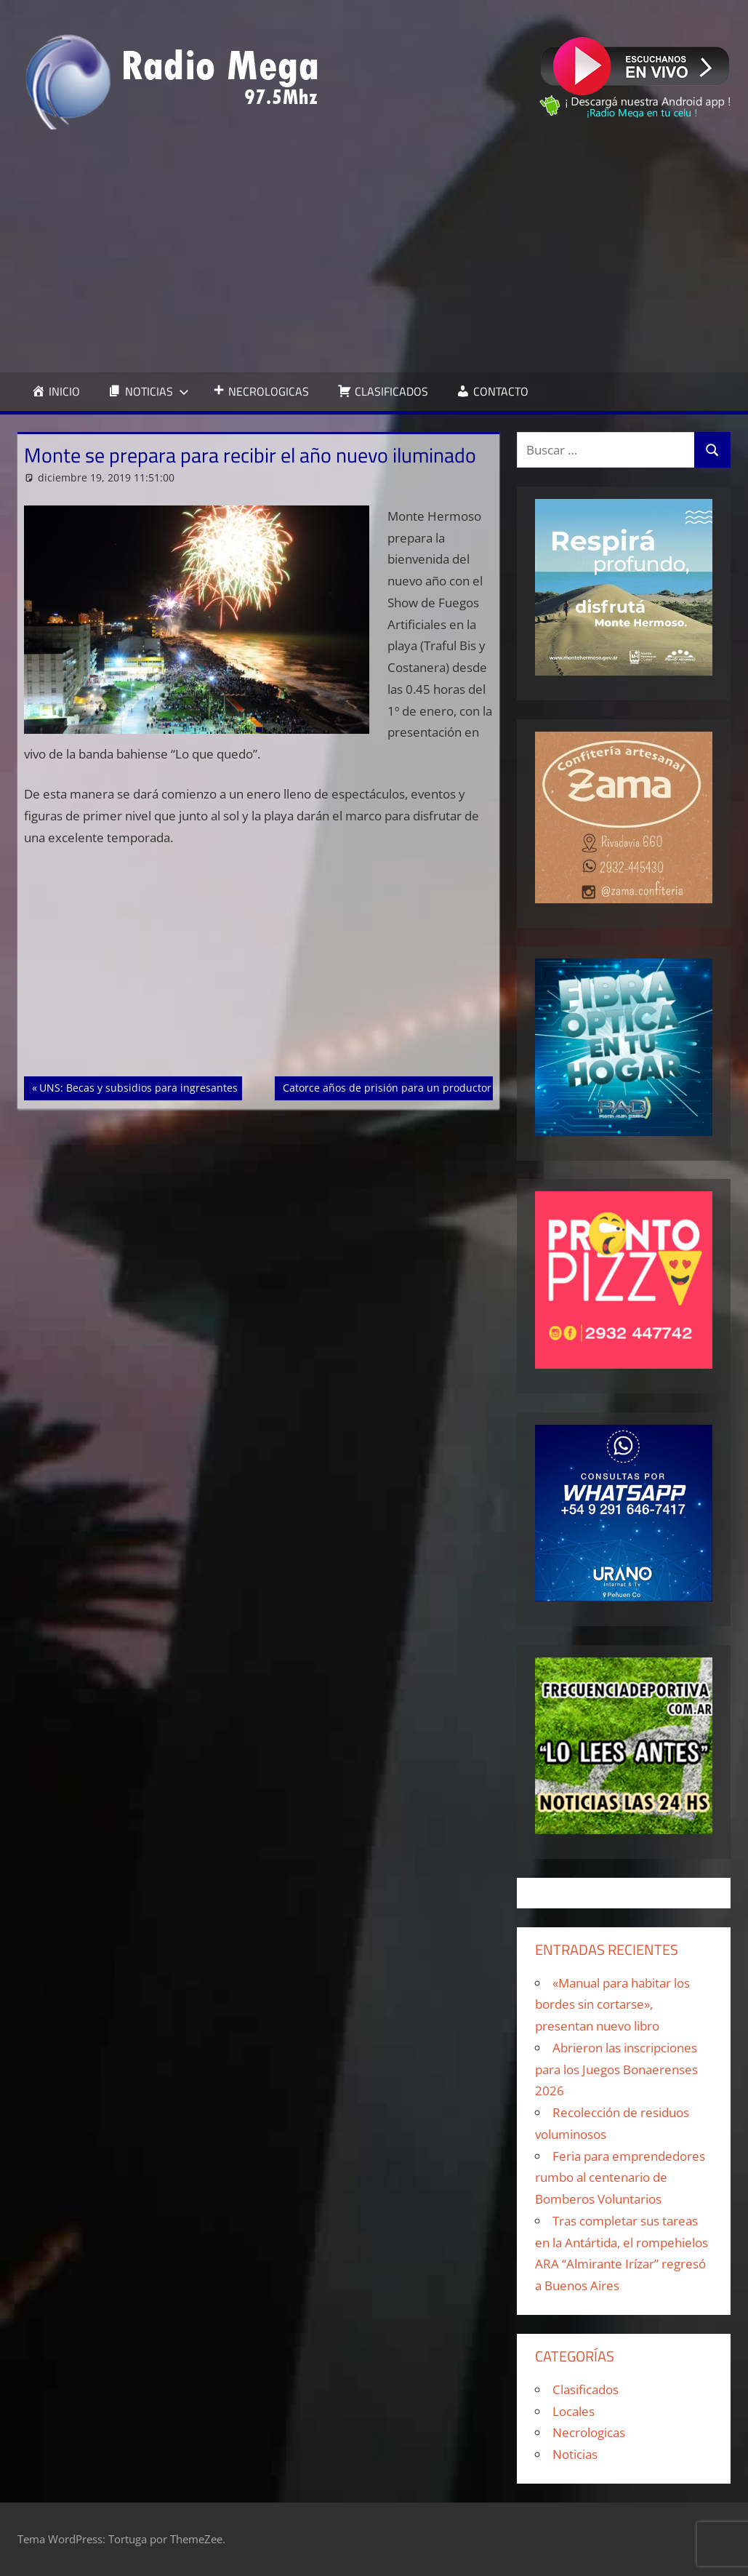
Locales (573, 2411)
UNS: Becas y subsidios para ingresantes (138, 1087)
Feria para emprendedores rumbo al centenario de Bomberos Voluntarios (620, 2178)
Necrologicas (588, 2432)
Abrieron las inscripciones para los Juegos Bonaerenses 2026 (616, 2069)
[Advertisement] (374, 251)
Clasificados (585, 2389)
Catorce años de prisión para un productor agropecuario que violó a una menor (477, 1087)
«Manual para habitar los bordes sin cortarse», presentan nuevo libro (612, 2005)
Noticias (575, 2454)
